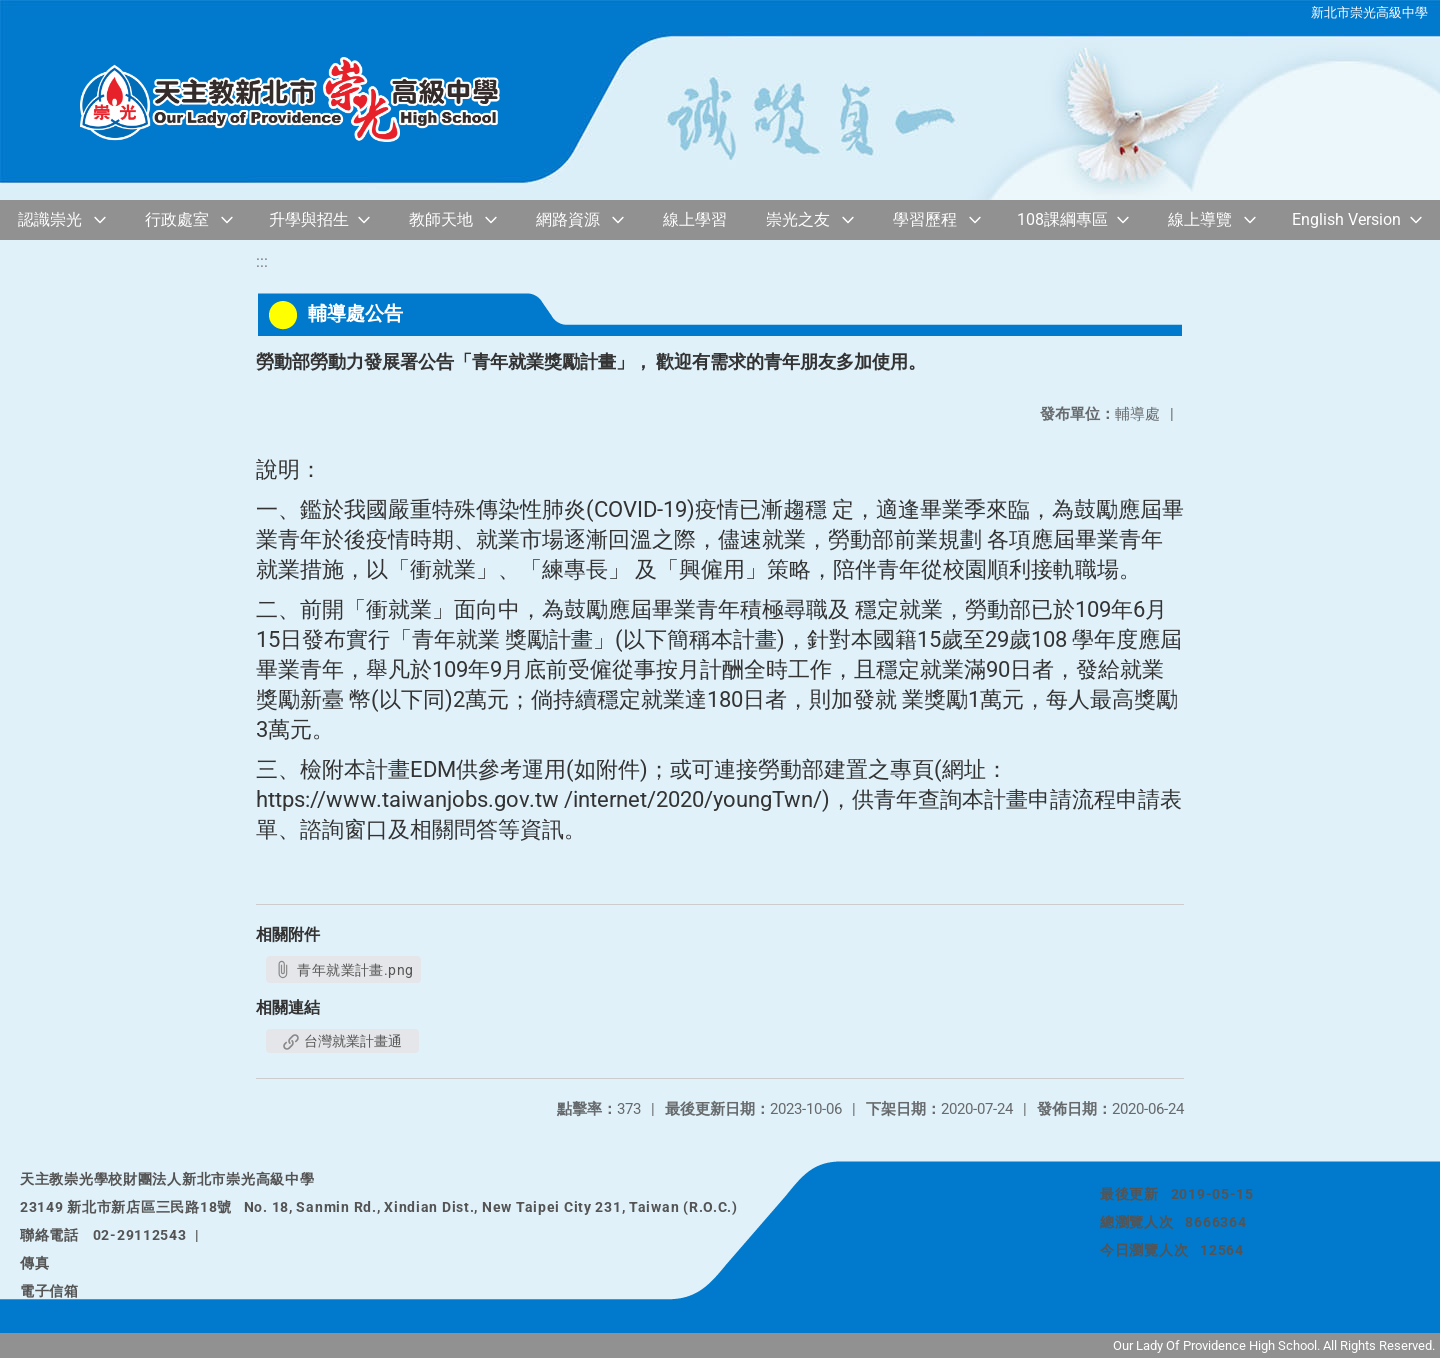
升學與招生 (309, 219)
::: (262, 261)
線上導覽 (1200, 219)
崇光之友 (798, 219)
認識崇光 (50, 219)
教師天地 (441, 219)
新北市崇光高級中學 (1369, 12)
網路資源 (568, 219)
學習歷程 (925, 219)
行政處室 (177, 219)
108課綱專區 (1062, 219)
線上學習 (695, 219)
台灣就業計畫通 (342, 1041)
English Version (1346, 219)
